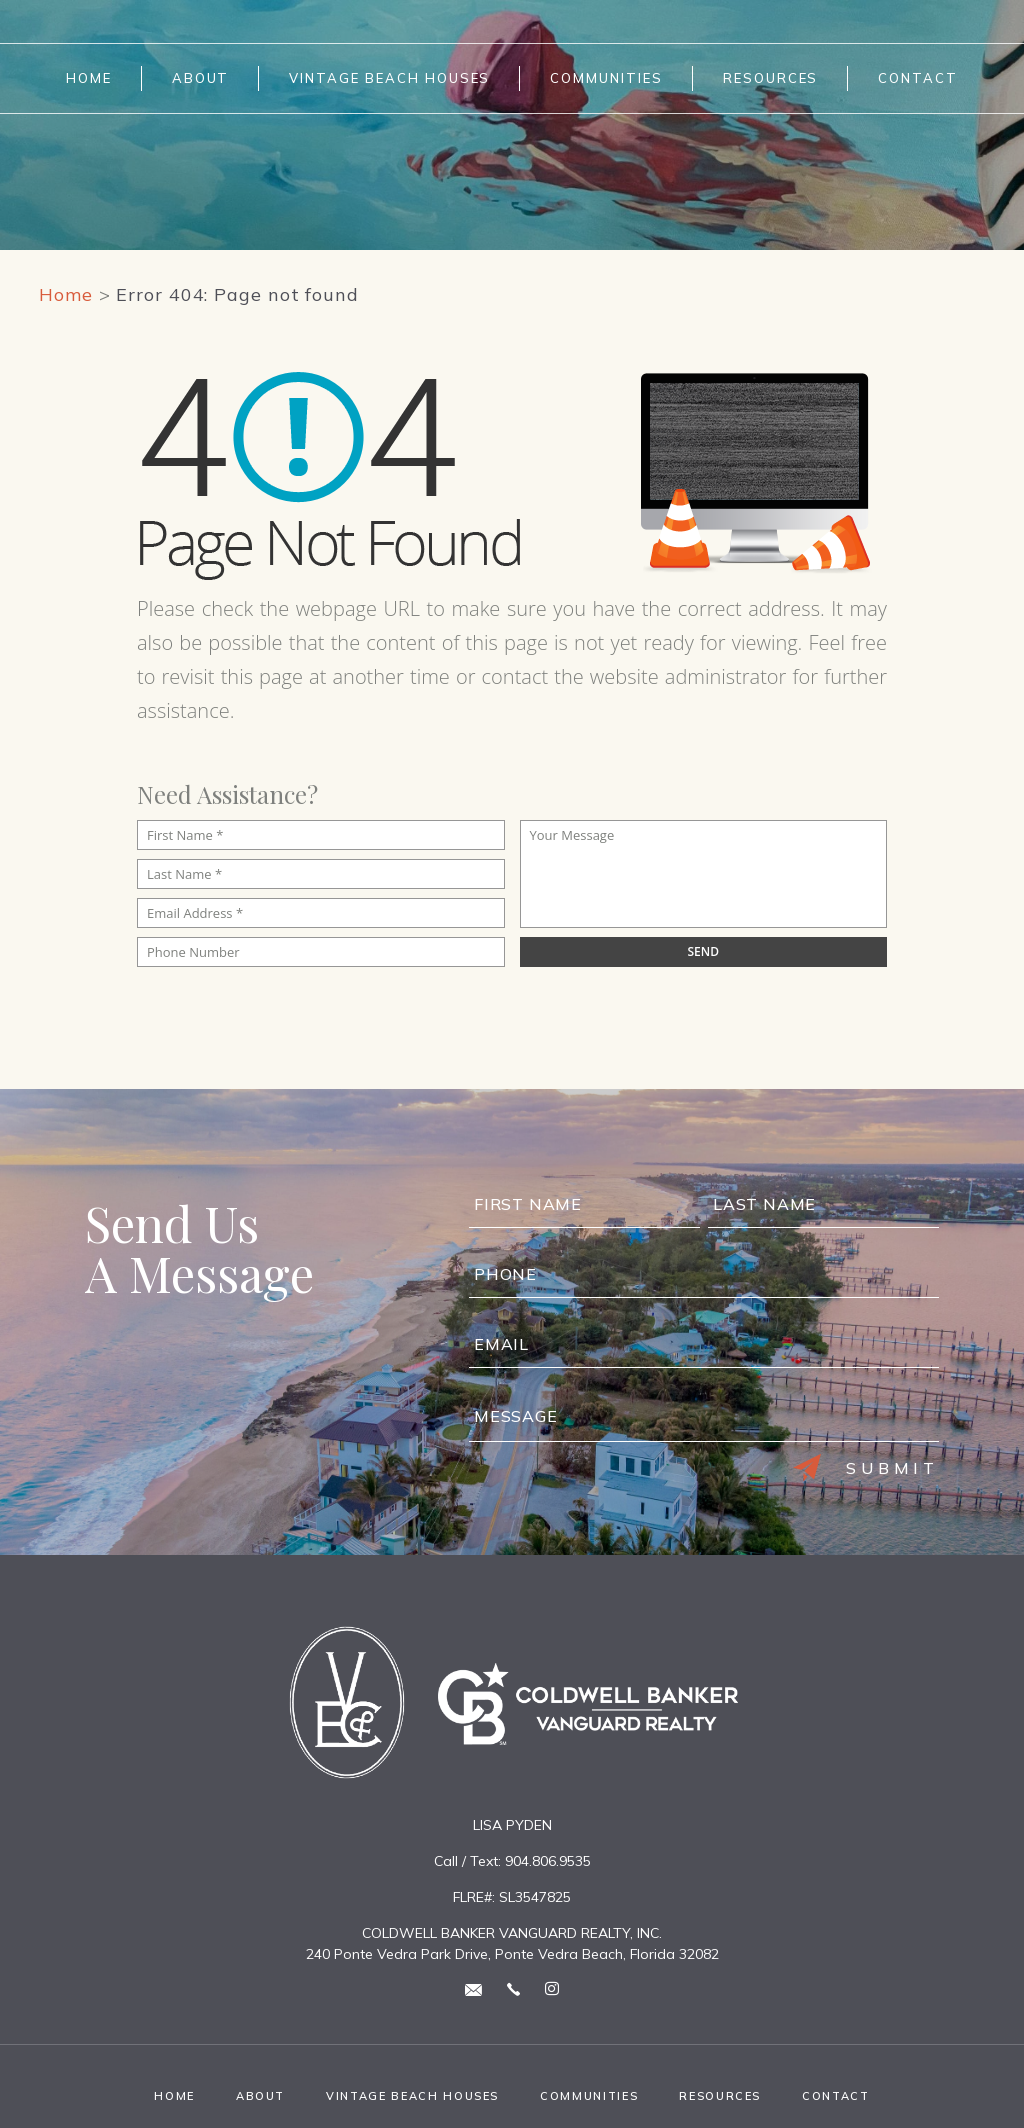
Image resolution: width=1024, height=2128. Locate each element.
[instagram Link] (552, 1989)
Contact (918, 78)
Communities (606, 78)
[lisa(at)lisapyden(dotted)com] (473, 1988)
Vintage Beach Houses (389, 78)
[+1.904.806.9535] (513, 1988)
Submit (866, 1468)
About (201, 78)
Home (89, 78)
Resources (771, 78)
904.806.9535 (548, 1861)
